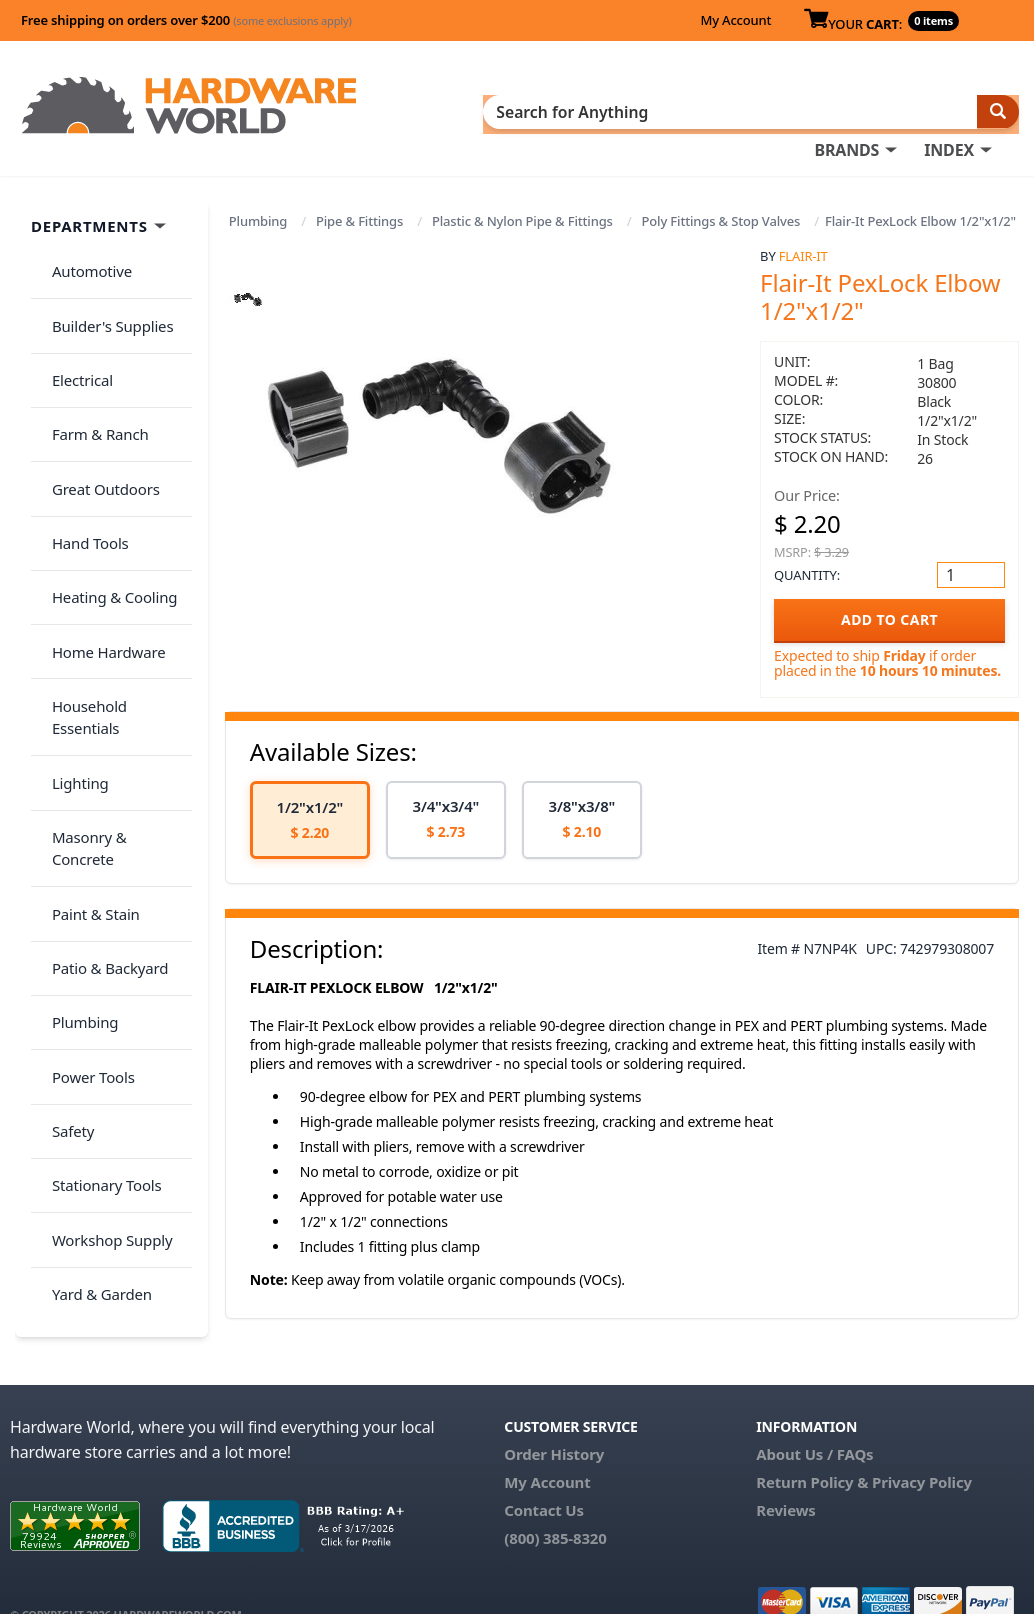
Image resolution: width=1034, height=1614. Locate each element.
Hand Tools (81, 455)
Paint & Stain (87, 692)
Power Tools (84, 811)
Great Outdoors (97, 416)
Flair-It (803, 250)
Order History (554, 1420)
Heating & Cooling (106, 495)
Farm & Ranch (91, 376)
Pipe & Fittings (359, 215)
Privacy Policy (922, 1448)
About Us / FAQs (814, 1420)
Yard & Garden (93, 969)
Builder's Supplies (104, 297)
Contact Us (544, 1476)
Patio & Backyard (101, 732)
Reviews (785, 1476)
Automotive (83, 258)
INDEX (949, 111)
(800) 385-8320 (555, 1504)
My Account (735, 20)
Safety (64, 850)
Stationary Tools (98, 890)
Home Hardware (100, 534)
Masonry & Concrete (113, 653)
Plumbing (258, 215)
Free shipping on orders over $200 (186, 20)
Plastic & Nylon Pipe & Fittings (522, 215)
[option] (310, 813)
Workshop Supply (103, 929)
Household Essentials (116, 574)
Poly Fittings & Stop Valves (721, 215)
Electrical (73, 337)
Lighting (71, 613)
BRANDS (846, 111)
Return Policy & (812, 1448)
